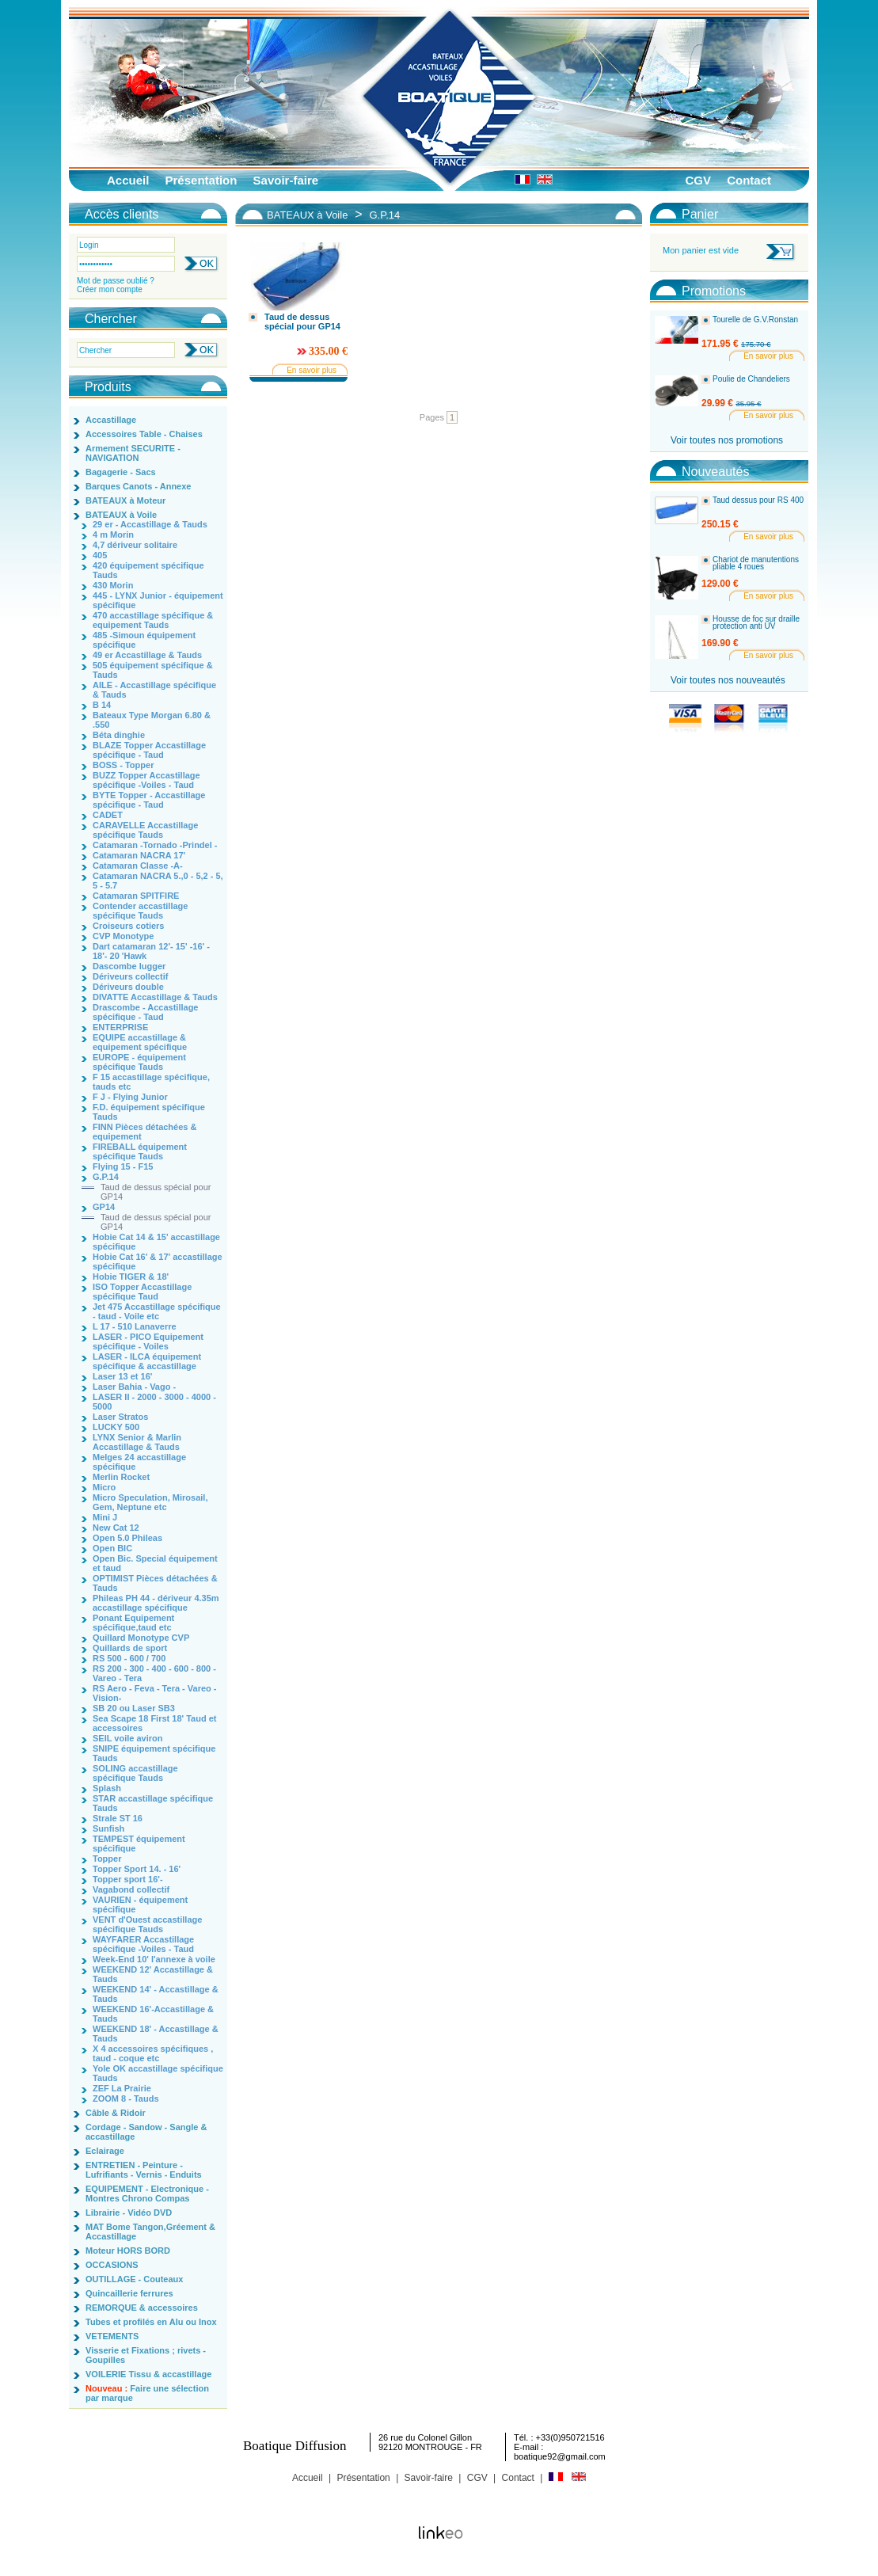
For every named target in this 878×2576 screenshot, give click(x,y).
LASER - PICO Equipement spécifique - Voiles (148, 1341)
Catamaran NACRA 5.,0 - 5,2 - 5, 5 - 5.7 (158, 880)
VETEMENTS (112, 2336)
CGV (698, 180)
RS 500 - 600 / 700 (129, 1658)
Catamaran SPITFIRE (136, 895)
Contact (749, 180)
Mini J (105, 1517)
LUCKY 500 (116, 1427)
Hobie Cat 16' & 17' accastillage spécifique (157, 1261)
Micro (104, 1487)
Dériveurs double (128, 986)
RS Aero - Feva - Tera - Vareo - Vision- (155, 1693)
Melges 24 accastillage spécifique (139, 1461)
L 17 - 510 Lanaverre (135, 1326)
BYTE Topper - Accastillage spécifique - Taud (149, 799)
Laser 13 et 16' (122, 1376)
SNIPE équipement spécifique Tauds (154, 1753)
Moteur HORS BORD (128, 2250)
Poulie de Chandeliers (751, 379)
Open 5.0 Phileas (127, 1538)
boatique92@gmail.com (560, 2456)
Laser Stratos (120, 1416)
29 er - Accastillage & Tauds (150, 524)
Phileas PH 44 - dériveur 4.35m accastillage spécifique (156, 1602)
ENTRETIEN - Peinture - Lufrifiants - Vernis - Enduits (144, 2169)
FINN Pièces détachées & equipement (144, 1131)
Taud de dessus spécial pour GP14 (156, 1191)
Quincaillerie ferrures (129, 2293)
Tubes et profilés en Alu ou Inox (151, 2322)
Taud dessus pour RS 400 (758, 500)
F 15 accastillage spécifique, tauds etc (151, 1081)
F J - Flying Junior (130, 1097)
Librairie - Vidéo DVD (129, 2212)
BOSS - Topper (123, 765)
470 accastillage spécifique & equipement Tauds (153, 620)
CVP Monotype (123, 936)
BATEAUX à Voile (121, 514)
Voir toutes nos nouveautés (728, 680)
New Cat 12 (116, 1527)
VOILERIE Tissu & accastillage (148, 2374)
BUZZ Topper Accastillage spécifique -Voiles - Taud (146, 780)
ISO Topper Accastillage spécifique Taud (142, 1291)
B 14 (102, 705)
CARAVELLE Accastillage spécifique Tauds (145, 829)
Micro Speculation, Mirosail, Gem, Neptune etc (150, 1502)
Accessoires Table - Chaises (144, 434)
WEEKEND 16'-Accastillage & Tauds (153, 2013)
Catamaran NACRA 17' (139, 855)
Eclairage (105, 2151)
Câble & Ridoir (116, 2112)
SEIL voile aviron (127, 1738)
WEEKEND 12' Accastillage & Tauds (153, 1974)
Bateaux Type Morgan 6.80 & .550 (152, 719)
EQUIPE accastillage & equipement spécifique (140, 1042)
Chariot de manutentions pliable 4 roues (756, 563)
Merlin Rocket (121, 1477)
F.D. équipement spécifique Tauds (149, 1111)
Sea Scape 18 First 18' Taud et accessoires (154, 1723)
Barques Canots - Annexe (138, 486)
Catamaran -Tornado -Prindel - (155, 845)
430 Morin (113, 585)
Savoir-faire (286, 180)
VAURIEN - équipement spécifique (140, 1904)
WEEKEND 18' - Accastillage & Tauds (156, 2033)
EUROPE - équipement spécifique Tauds (139, 1061)
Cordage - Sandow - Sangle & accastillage (146, 2131)
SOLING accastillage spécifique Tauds (135, 1773)
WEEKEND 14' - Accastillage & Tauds (156, 1993)
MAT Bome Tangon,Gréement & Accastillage (150, 2231)
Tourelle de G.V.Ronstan (755, 320)
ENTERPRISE (120, 1027)
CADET (108, 815)
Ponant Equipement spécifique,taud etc (133, 1622)
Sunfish (108, 1828)
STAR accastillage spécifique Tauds (153, 1803)
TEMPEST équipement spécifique (139, 1843)
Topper (107, 1858)
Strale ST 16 (118, 1818)
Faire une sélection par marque (147, 2393)
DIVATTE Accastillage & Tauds (155, 997)
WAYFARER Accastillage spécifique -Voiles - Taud (143, 1944)
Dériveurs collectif (130, 976)
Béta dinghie (119, 735)
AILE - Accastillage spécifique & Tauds (154, 689)
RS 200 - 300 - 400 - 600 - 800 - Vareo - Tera (154, 1673)
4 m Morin (113, 534)
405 (100, 555)
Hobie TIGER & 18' (131, 1276)
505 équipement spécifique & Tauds (153, 669)
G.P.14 (106, 1176)
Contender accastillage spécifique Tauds (140, 910)
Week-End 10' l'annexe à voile (154, 1959)
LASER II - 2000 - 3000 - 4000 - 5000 (154, 1401)
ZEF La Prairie (122, 2088)
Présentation (201, 180)
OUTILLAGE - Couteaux (134, 2279)
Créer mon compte (110, 289)
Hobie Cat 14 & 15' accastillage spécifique (156, 1241)
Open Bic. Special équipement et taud (155, 1563)
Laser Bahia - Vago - (134, 1386)
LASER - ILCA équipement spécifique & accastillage (147, 1361)
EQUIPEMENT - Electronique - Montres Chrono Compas (147, 2193)
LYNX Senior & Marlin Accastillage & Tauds (137, 1442)
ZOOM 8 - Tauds (126, 2098)
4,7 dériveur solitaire (135, 545)
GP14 (104, 1207)
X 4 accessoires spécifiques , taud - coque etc (153, 2053)
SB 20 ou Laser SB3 (134, 1708)
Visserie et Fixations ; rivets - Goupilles (146, 2355)
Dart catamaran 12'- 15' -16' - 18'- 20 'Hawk (151, 951)
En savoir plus (311, 370)
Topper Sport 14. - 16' (137, 1869)
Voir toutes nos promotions (727, 440)
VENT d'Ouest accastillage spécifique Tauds (147, 1924)
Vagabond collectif (131, 1889)
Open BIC (112, 1548)
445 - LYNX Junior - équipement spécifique (158, 600)
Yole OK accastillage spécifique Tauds (158, 2073)
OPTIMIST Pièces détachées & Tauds (155, 1582)
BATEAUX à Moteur (125, 500)
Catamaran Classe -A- (138, 865)
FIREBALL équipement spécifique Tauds (140, 1151)
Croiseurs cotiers (128, 925)
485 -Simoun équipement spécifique (144, 639)
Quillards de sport (130, 1648)
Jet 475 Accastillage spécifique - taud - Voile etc (157, 1311)
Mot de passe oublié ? (115, 280)
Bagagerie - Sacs (121, 472)
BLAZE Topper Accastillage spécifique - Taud (149, 749)
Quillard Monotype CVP (141, 1637)
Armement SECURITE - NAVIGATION (133, 452)
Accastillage (111, 419)
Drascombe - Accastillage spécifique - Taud (145, 1012)
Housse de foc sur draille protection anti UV (756, 622)
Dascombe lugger (129, 966)
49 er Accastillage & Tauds (147, 655)
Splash (107, 1788)
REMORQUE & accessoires (142, 2307)
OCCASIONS (112, 2265)
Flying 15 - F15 (123, 1166)
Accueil (128, 180)
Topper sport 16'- (128, 1879)
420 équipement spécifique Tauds (148, 570)
